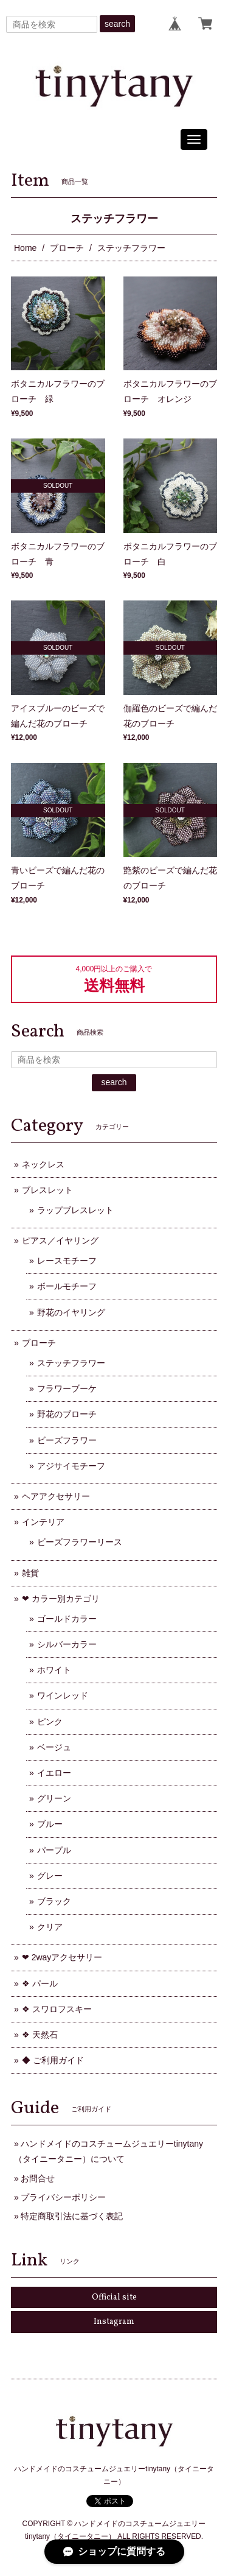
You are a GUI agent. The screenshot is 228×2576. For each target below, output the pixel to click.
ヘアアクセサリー (56, 1496)
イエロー (54, 1773)
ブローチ (67, 248)
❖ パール (40, 1983)
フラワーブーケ (67, 1388)
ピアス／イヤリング (60, 1240)
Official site (114, 2297)
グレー (50, 1876)
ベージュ (54, 1747)
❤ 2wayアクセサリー (62, 1957)
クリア (50, 1927)
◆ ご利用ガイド (53, 2060)
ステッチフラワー (71, 1363)
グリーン (54, 1798)
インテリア (43, 1522)
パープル (54, 1850)
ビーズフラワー (67, 1440)
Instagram (114, 2322)
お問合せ (38, 2178)
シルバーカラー (67, 1644)
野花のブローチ (67, 1414)
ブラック (54, 1901)
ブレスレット (47, 1190)
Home (25, 248)
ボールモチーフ (67, 1286)
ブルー (50, 1824)
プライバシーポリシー (63, 2197)
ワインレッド (62, 1695)
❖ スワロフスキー (57, 2009)
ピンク (50, 1721)
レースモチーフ (67, 1260)
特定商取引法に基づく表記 (72, 2216)
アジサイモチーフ (71, 1466)
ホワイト (54, 1670)
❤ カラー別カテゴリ (61, 1598)
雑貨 (30, 1573)
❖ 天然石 (40, 2034)
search (117, 24)
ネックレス (43, 1164)
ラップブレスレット (75, 1210)
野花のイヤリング (71, 1312)
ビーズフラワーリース (79, 1542)
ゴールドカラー (67, 1619)
